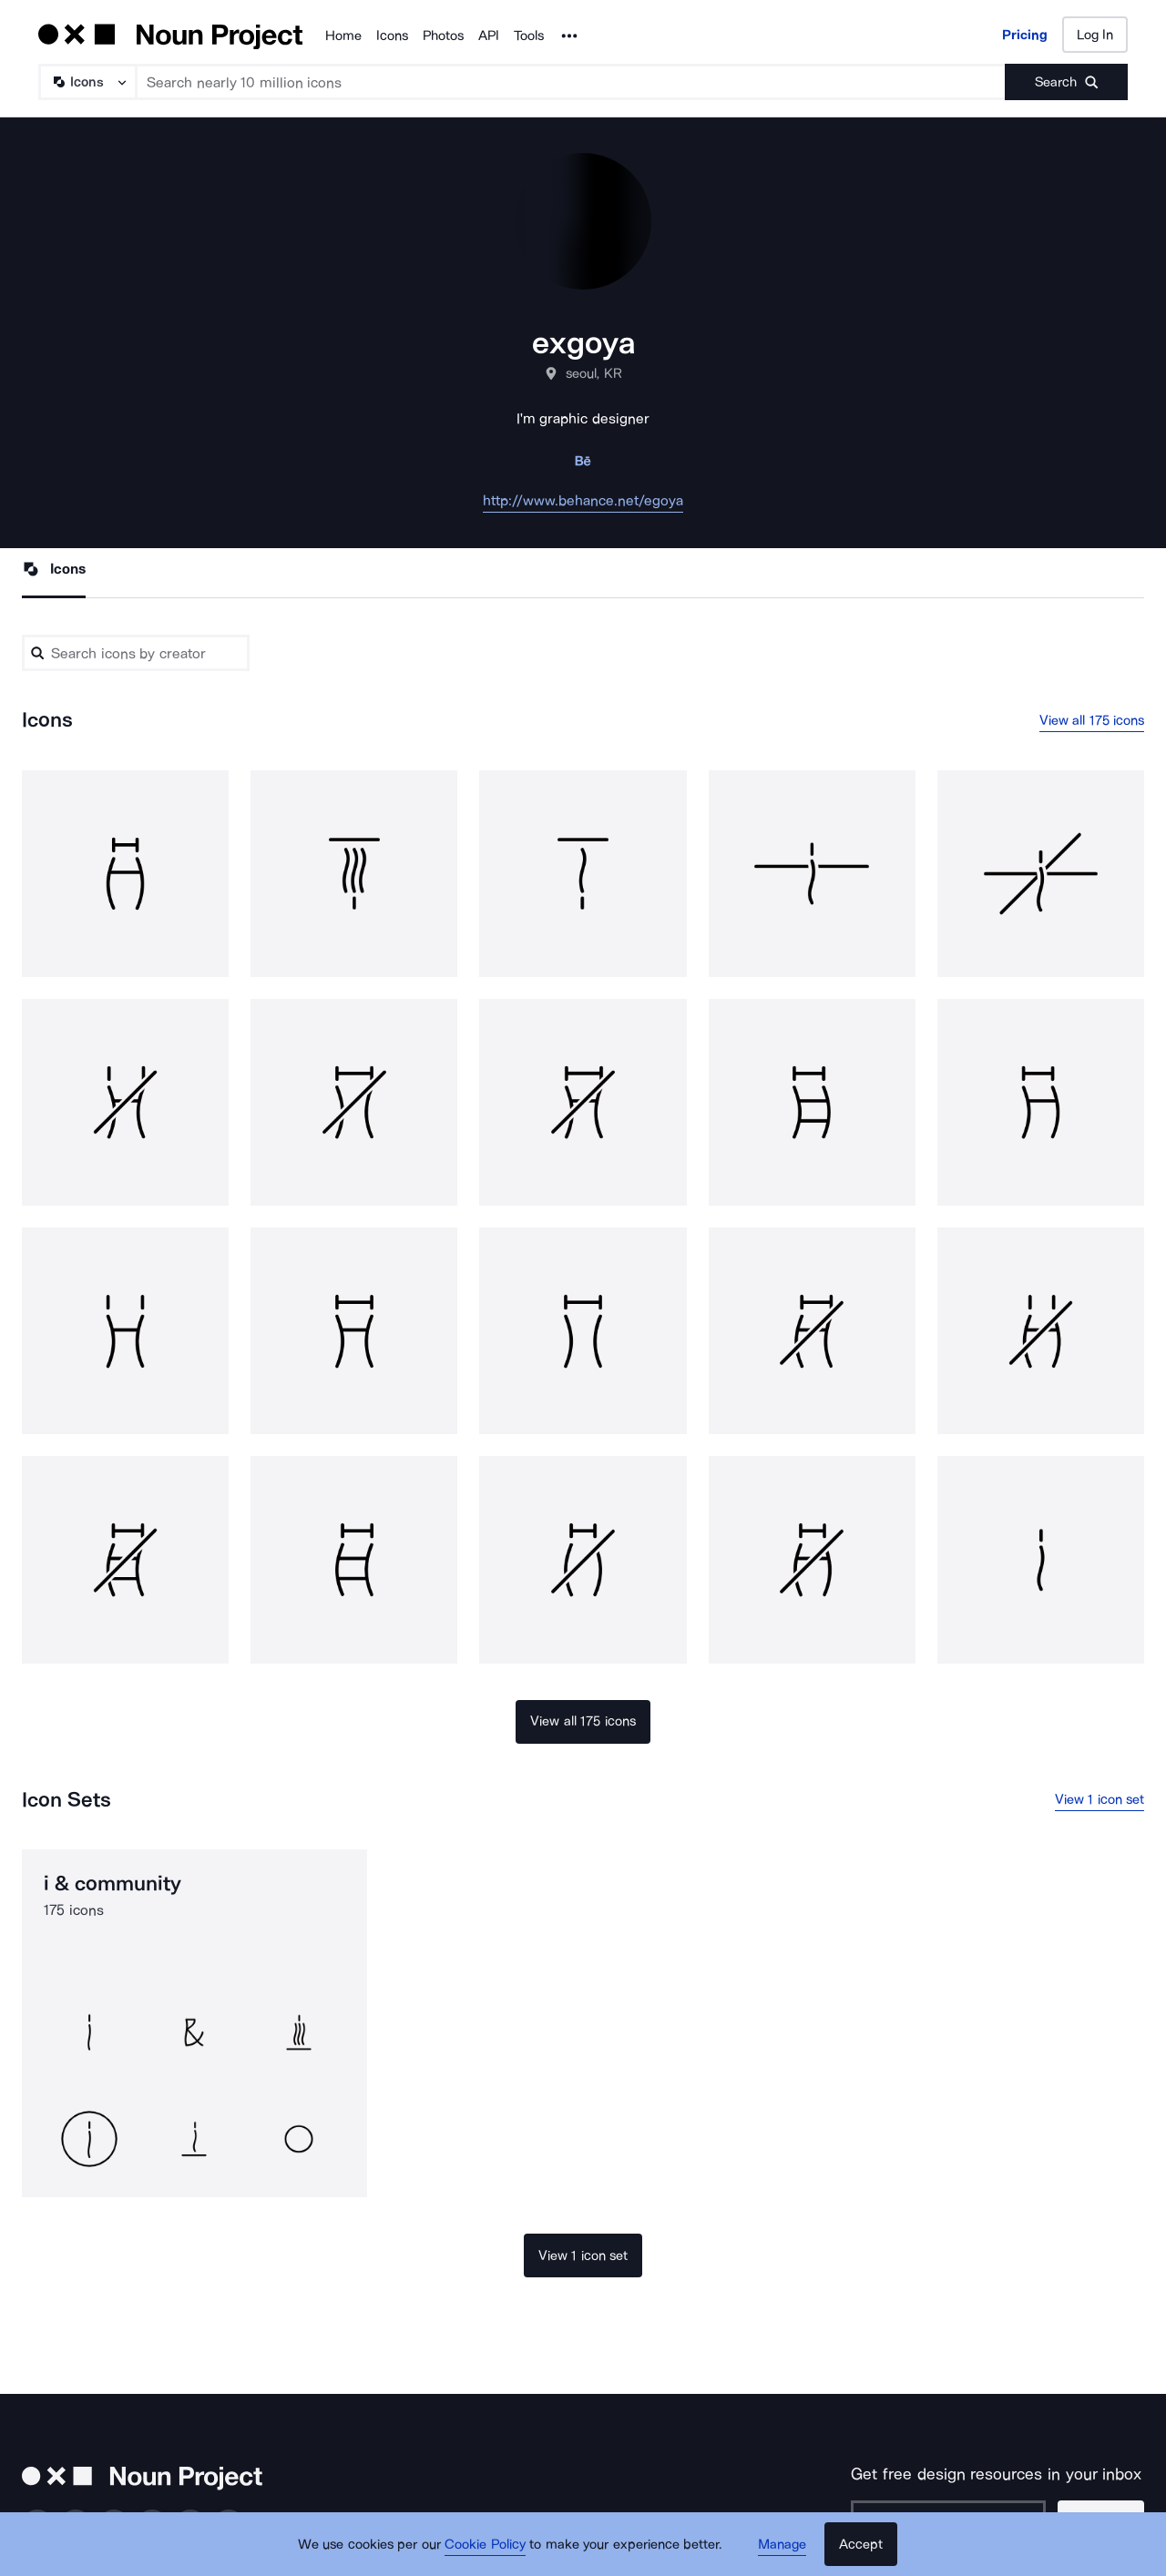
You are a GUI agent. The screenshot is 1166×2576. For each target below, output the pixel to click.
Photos (443, 35)
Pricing (1025, 34)
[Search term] (571, 82)
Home (343, 35)
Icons (392, 35)
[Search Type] (86, 82)
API (488, 35)
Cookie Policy (485, 2544)
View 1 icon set (1100, 1799)
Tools (529, 35)
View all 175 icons (1092, 720)
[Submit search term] (1066, 82)
